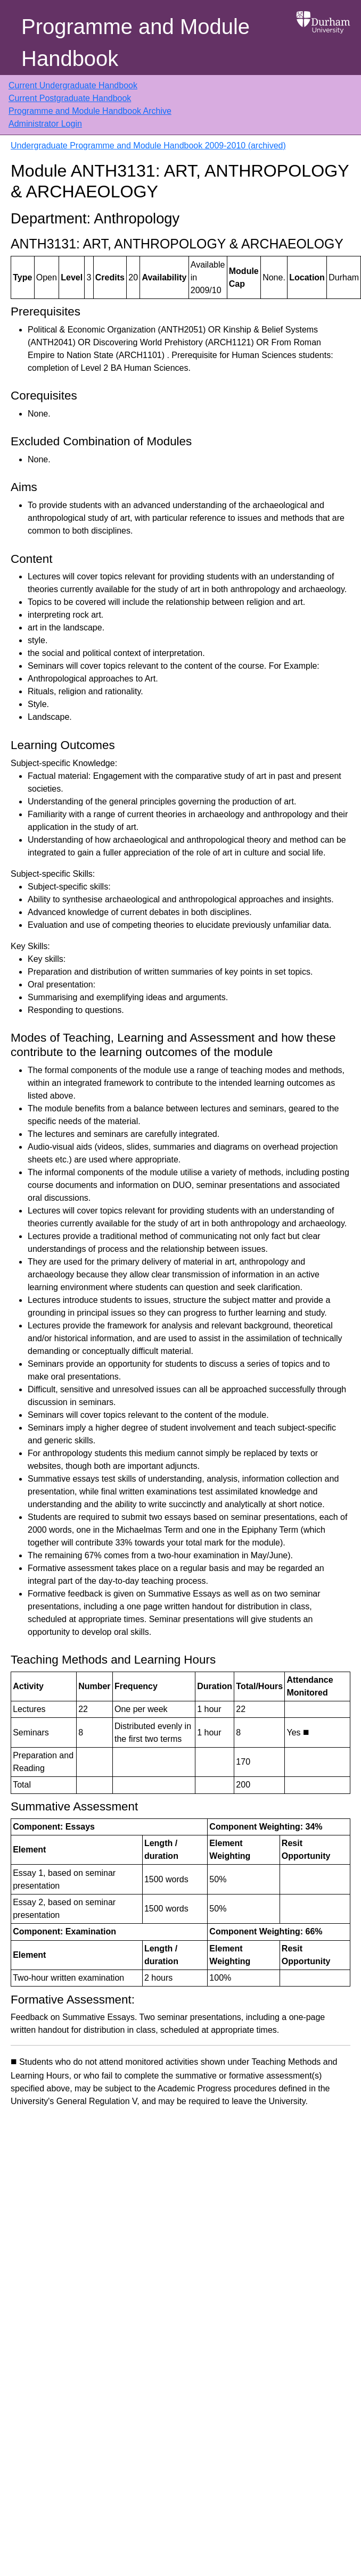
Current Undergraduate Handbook (73, 85)
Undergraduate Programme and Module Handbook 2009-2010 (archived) (148, 145)
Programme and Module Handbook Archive (90, 110)
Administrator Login (45, 123)
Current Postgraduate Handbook (70, 98)
